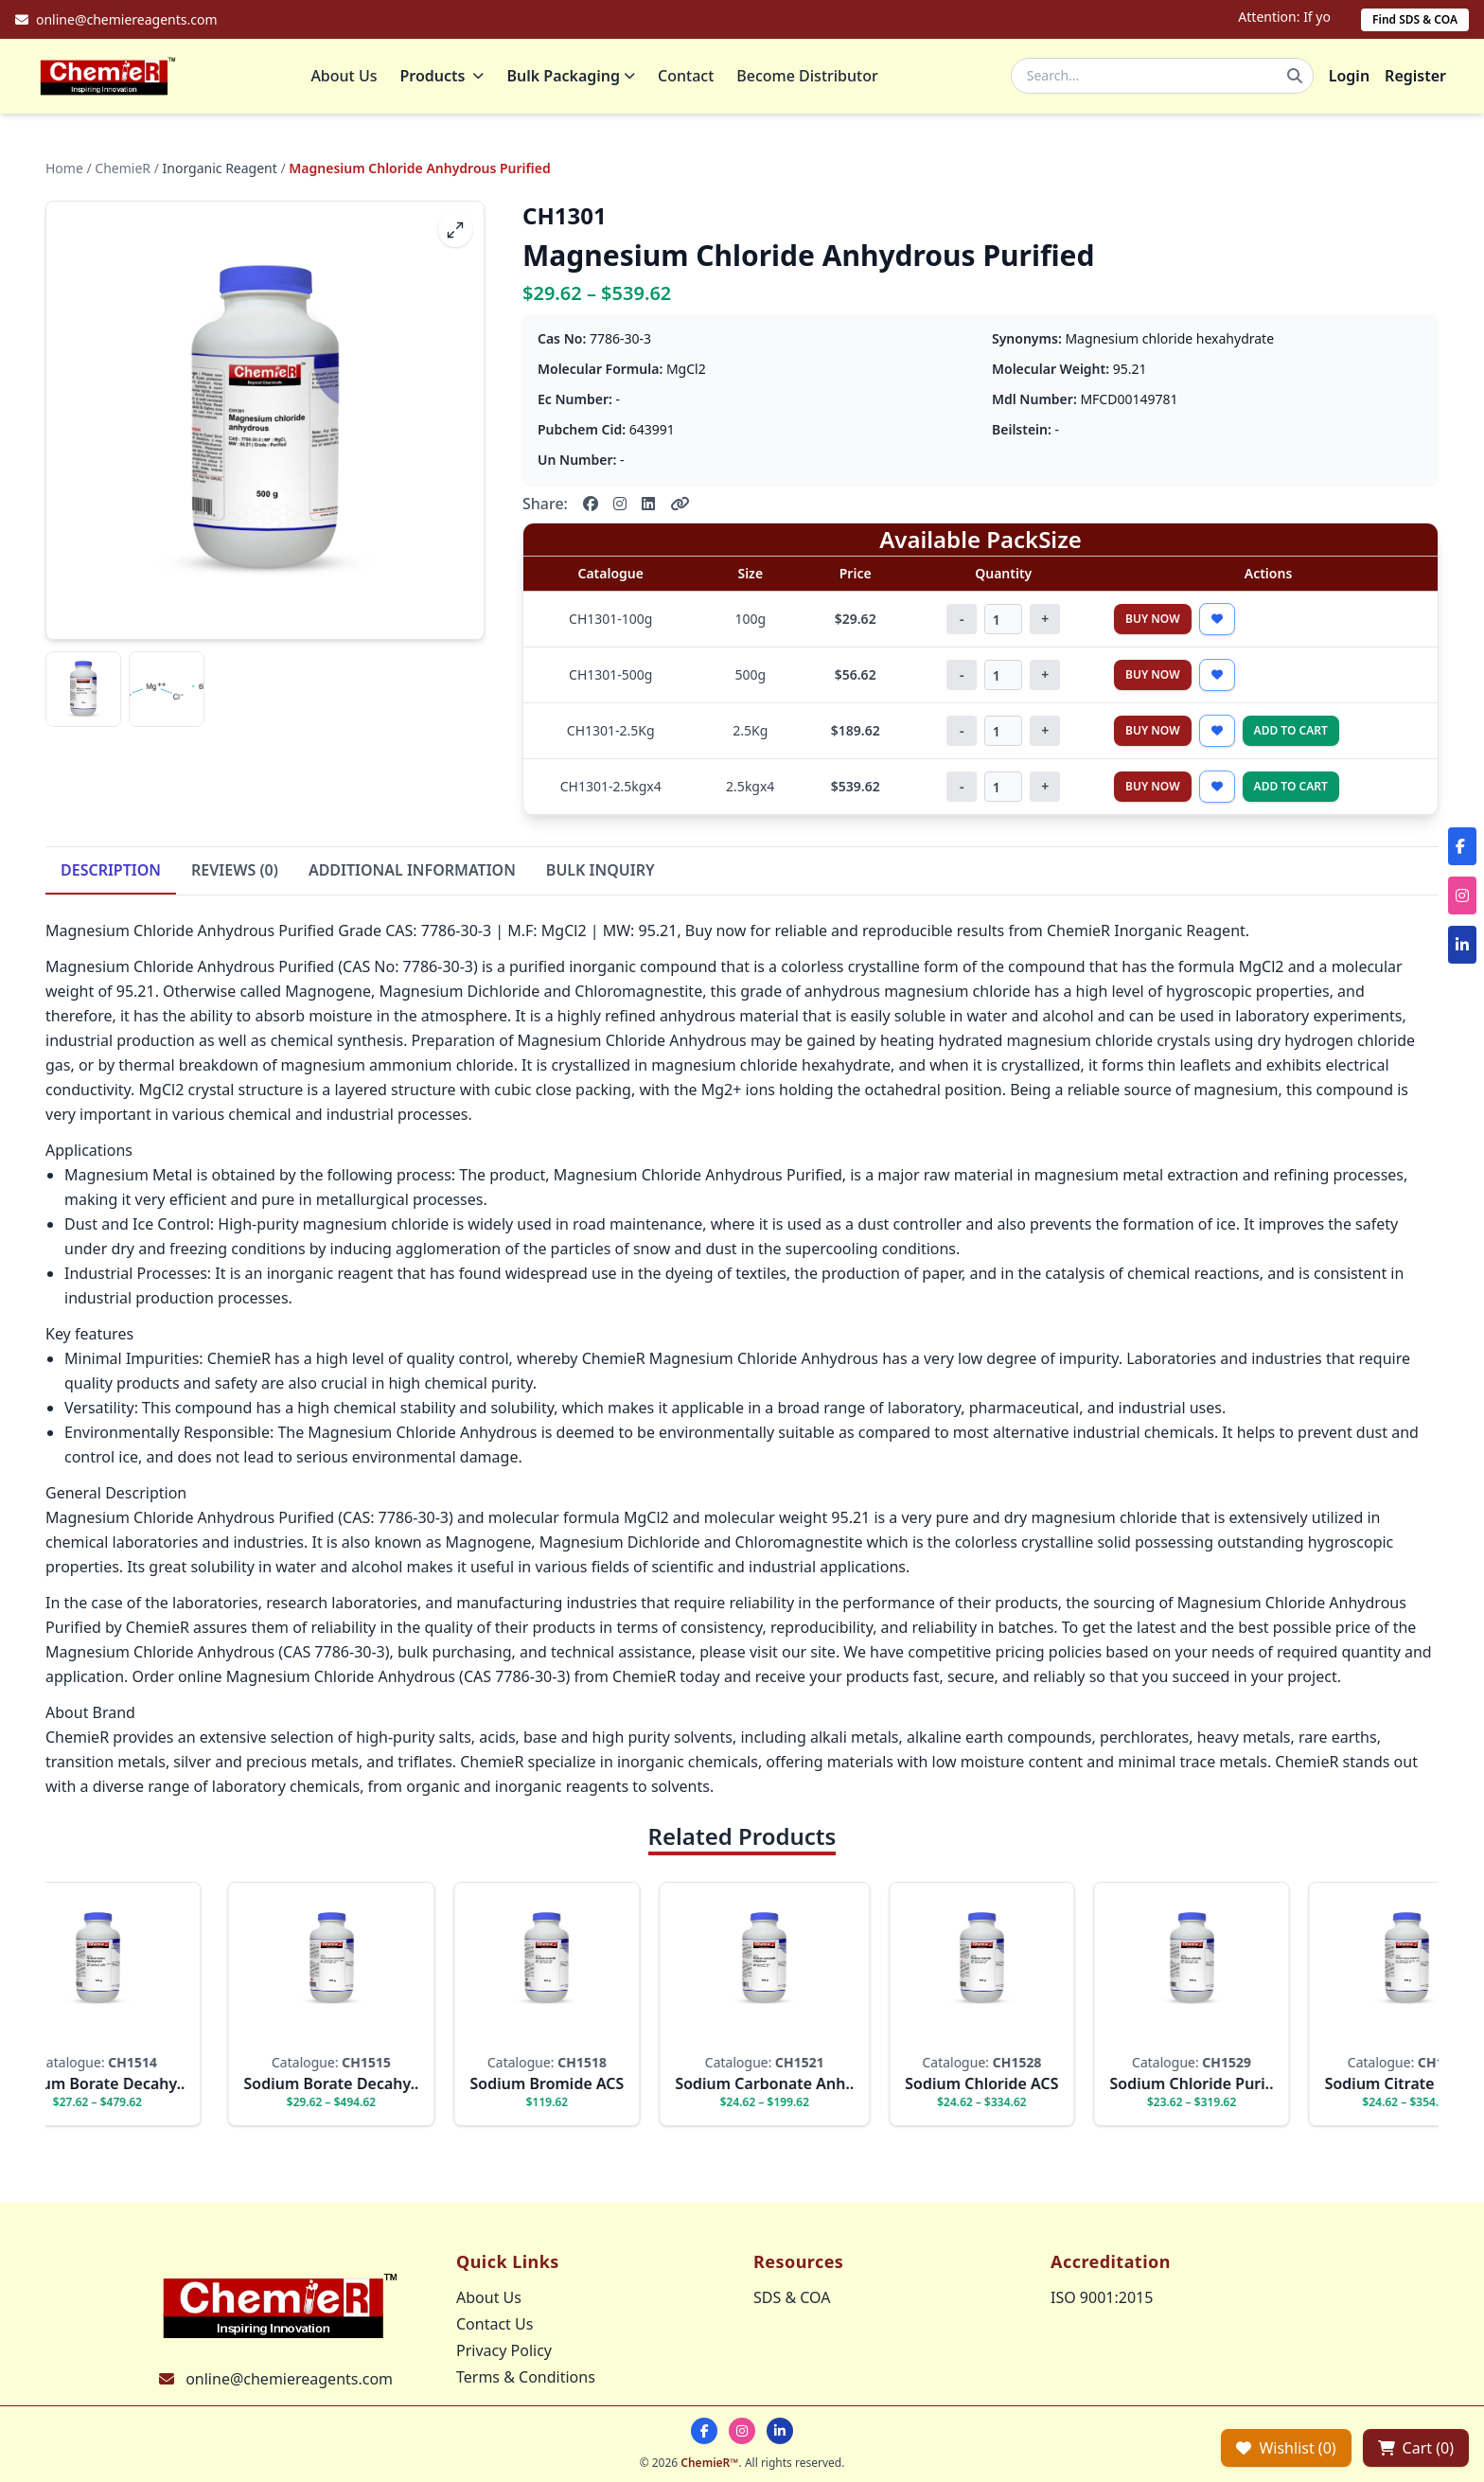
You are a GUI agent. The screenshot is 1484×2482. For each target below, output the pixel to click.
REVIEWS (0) (234, 878)
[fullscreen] (455, 239)
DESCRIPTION (111, 878)
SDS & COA (791, 2297)
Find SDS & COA (1415, 19)
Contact (695, 80)
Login (1349, 80)
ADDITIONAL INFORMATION (412, 878)
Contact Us (494, 2324)
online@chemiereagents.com (289, 2378)
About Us (353, 80)
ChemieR (122, 177)
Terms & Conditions (525, 2377)
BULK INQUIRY (600, 878)
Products (451, 80)
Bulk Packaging (580, 80)
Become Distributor (816, 80)
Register (1415, 80)
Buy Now (1152, 627)
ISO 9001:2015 (1102, 2297)
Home (64, 177)
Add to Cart (1291, 739)
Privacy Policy (504, 2350)
